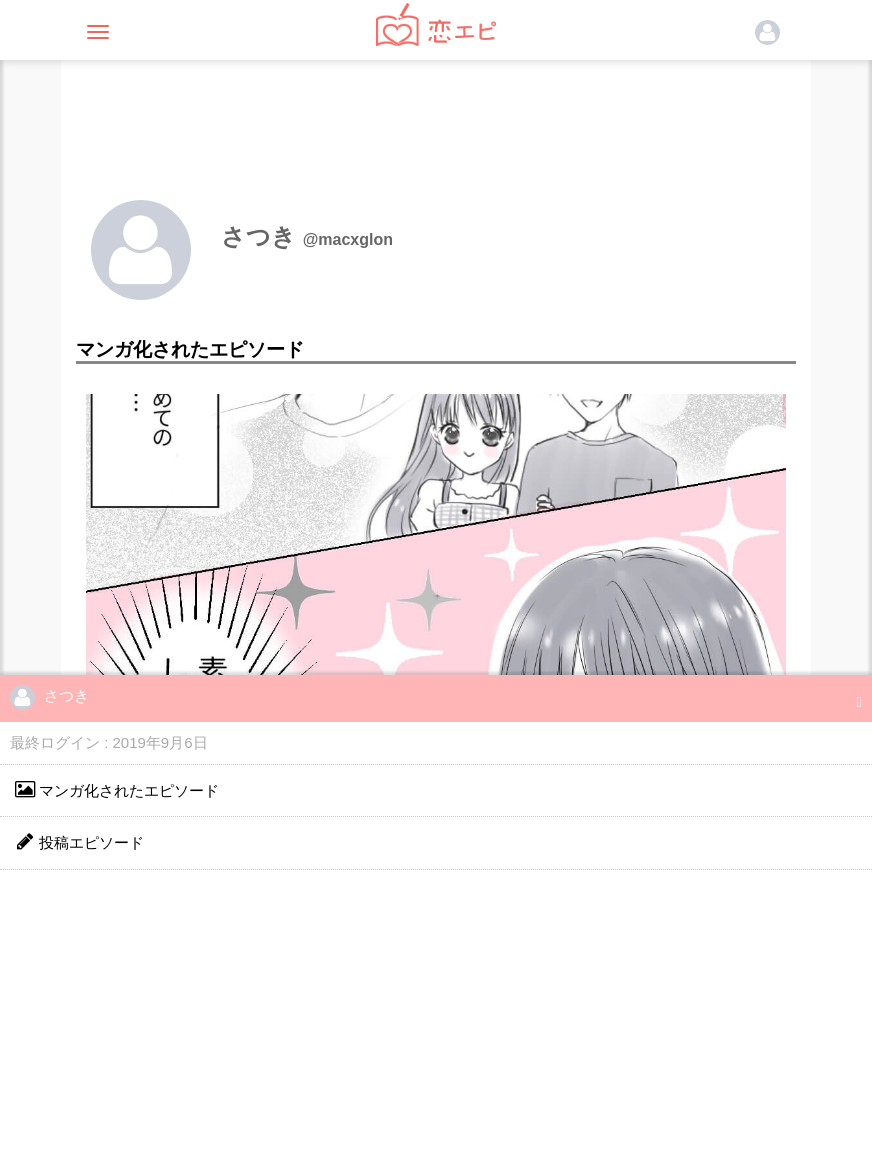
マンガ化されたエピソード (117, 789)
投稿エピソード (79, 841)
